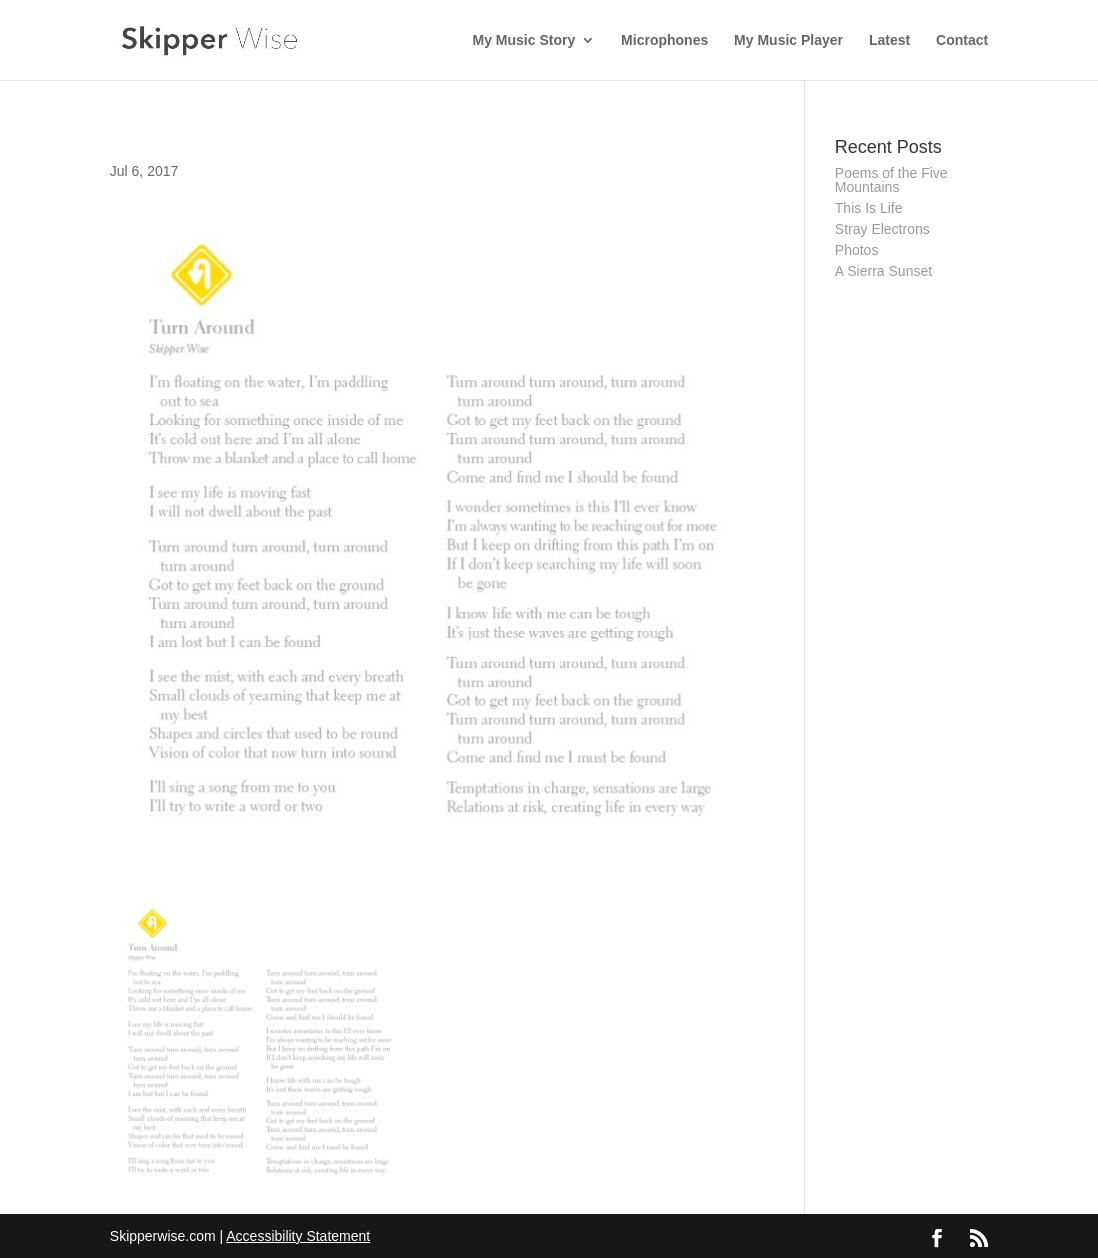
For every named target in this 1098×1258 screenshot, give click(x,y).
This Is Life (869, 208)
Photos (857, 250)
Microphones (664, 40)
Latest (889, 40)
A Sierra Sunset (883, 271)
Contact (962, 40)
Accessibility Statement (298, 1236)
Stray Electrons (882, 229)
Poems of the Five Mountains (891, 180)
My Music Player (788, 40)
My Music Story (524, 40)
